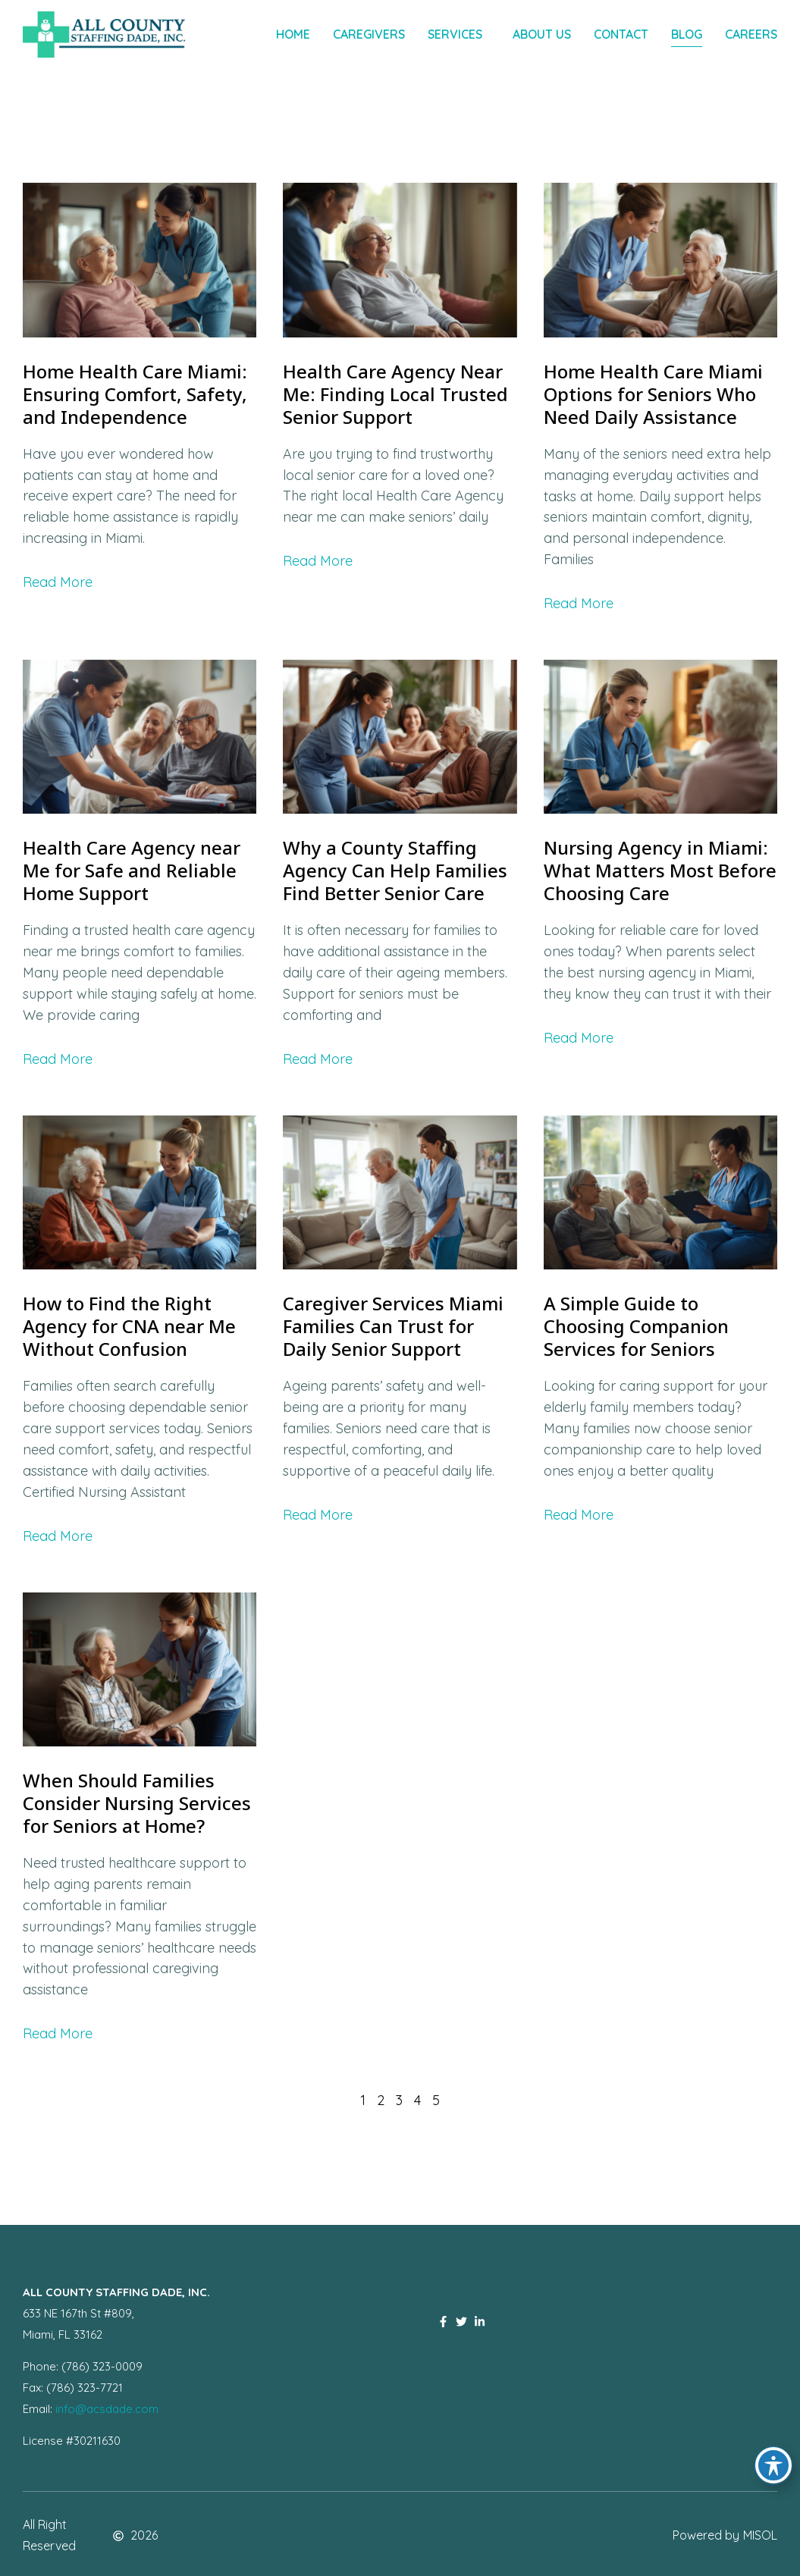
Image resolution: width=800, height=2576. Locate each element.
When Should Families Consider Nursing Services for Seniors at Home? (137, 1803)
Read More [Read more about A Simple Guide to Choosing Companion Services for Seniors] (578, 1514)
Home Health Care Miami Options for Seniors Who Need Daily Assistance (653, 394)
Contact (621, 34)
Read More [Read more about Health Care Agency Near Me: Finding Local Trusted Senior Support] (318, 560)
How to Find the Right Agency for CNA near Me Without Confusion (129, 1326)
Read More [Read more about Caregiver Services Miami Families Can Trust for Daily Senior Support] (318, 1514)
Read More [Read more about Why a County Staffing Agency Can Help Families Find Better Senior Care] (318, 1059)
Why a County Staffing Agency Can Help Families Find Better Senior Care (395, 870)
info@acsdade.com (106, 2409)
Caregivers (369, 34)
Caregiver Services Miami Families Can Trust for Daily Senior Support (393, 1326)
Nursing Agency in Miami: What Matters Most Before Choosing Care (660, 870)
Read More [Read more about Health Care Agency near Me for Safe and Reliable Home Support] (58, 1059)
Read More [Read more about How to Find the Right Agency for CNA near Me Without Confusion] (58, 1536)
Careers (751, 34)
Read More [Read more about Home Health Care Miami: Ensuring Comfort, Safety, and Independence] (58, 582)
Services (459, 34)
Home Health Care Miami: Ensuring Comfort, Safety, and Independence (135, 394)
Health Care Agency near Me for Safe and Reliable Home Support (131, 870)
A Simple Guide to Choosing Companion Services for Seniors (636, 1326)
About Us (542, 34)
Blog (686, 34)
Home (293, 34)
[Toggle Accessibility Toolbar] (773, 2465)
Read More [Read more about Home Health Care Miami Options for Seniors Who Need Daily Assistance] (578, 603)
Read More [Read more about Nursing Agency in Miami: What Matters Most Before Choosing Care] (578, 1037)
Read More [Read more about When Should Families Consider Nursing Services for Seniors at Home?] (58, 2033)
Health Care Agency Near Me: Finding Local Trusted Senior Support (395, 394)
